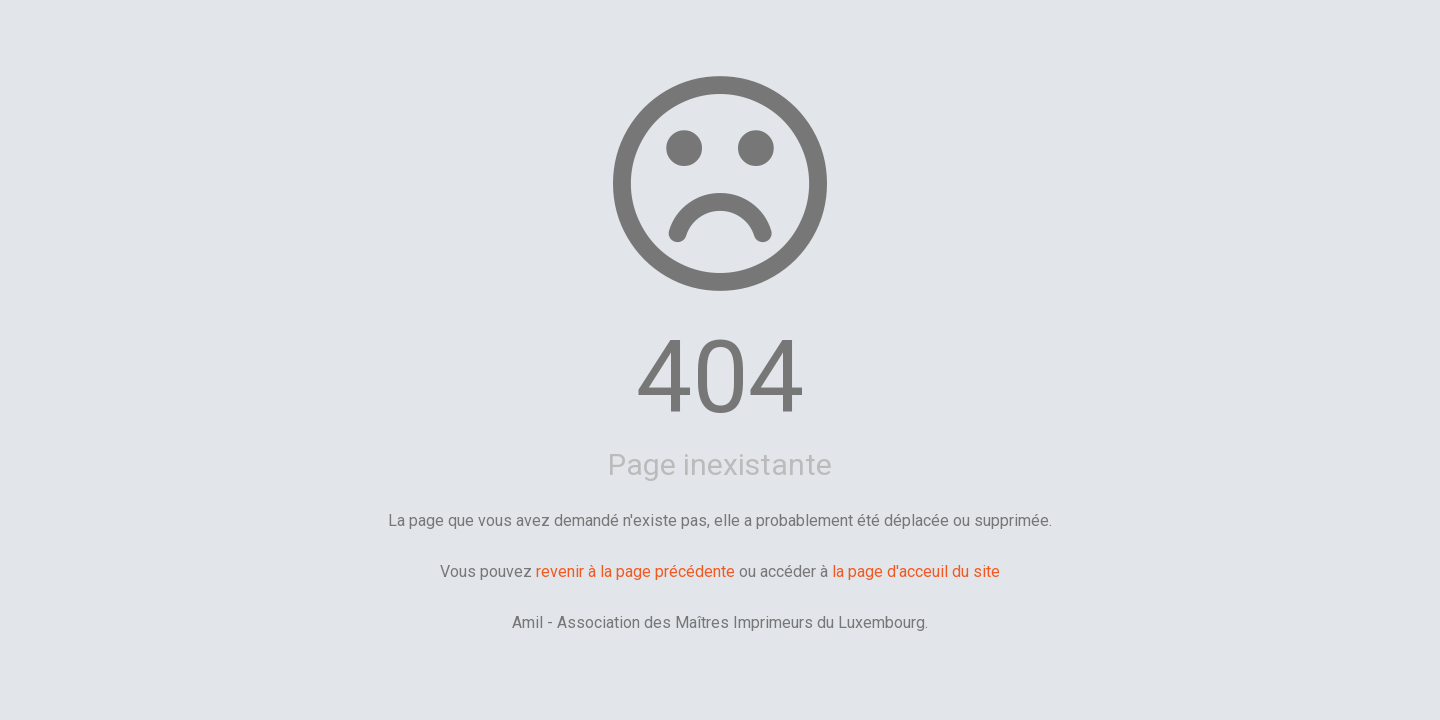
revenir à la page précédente (635, 571)
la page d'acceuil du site (916, 571)
